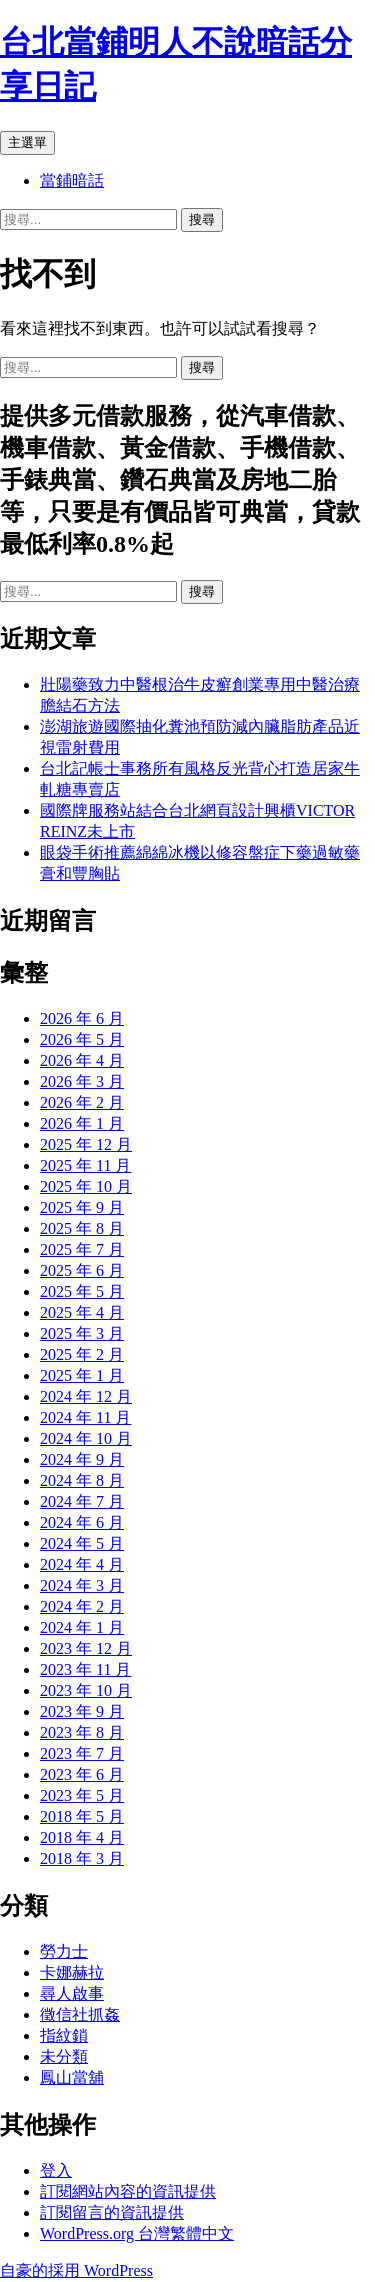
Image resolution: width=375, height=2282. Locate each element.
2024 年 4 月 (82, 1564)
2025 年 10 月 (86, 1186)
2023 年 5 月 (82, 1795)
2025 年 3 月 (82, 1333)
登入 (56, 2170)
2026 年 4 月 (82, 1060)
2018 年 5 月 (82, 1816)
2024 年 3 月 (82, 1585)
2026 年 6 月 (82, 1018)
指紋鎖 (64, 2035)
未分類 (64, 2056)
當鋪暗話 (72, 180)
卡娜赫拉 (72, 1972)
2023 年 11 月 (85, 1669)
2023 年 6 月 (82, 1774)
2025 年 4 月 (82, 1312)
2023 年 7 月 (82, 1753)
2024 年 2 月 (82, 1606)
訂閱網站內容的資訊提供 (128, 2191)
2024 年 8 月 (82, 1480)
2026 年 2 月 (82, 1102)
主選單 (27, 142)
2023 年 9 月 (82, 1711)
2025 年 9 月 (82, 1207)
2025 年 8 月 (82, 1228)
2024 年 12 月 (86, 1396)
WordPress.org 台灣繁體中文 (137, 2233)
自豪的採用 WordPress (76, 2270)
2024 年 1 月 (82, 1627)
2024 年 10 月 (86, 1438)
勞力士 (64, 1951)
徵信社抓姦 (80, 2014)
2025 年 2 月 (82, 1354)
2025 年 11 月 (85, 1165)
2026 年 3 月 (82, 1081)
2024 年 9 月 (82, 1459)
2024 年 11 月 (85, 1417)
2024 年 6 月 (82, 1522)
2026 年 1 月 (82, 1123)
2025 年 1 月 (82, 1375)
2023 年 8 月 (82, 1732)
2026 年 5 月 (82, 1039)
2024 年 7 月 (82, 1501)
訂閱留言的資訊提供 (112, 2212)
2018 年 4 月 (82, 1837)
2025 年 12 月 (86, 1144)
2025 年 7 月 (82, 1249)
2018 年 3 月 (82, 1858)
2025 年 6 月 (82, 1270)
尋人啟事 (72, 1993)
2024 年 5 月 (82, 1543)
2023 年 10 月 (86, 1690)
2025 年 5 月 (82, 1291)
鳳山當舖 (72, 2077)
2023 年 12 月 (86, 1648)
